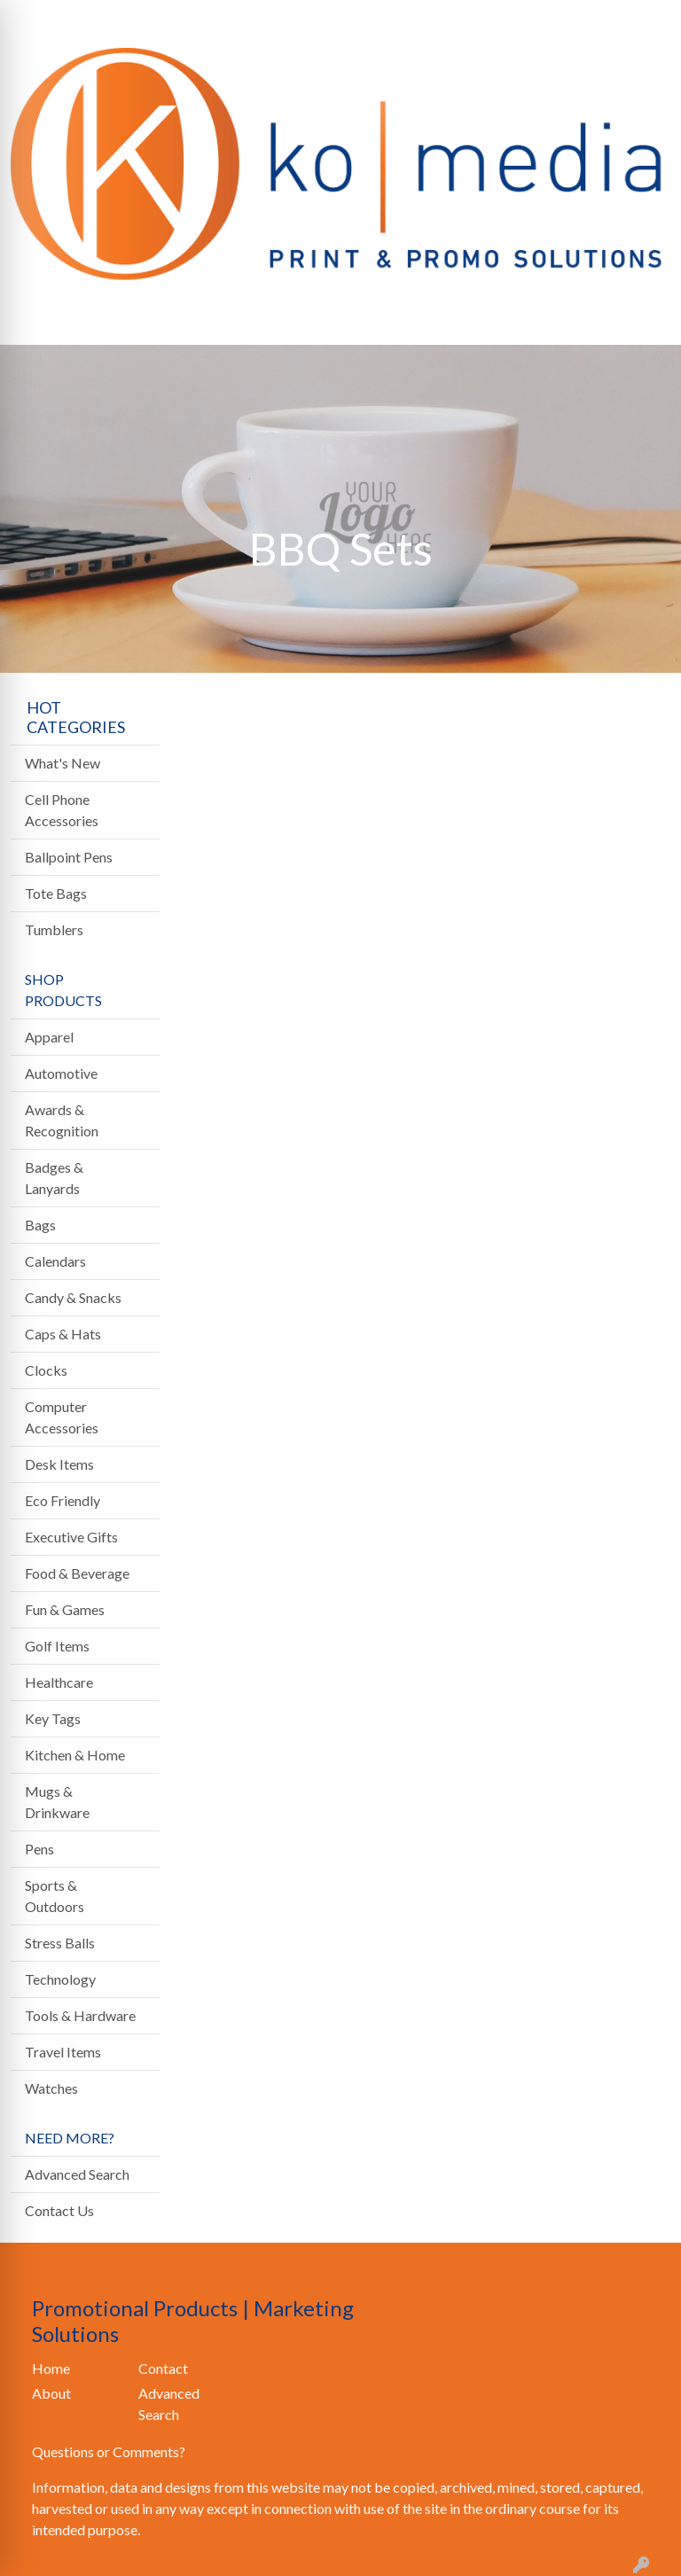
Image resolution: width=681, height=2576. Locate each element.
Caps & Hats (63, 1333)
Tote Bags (56, 893)
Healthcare (59, 1682)
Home (51, 2368)
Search (459, 19)
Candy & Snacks (73, 1297)
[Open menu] (645, 319)
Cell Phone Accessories (61, 810)
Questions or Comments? (108, 2451)
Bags (40, 1224)
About (51, 2393)
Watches (51, 2088)
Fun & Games (65, 1609)
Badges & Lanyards (54, 1178)
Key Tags (53, 1718)
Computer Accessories (61, 1417)
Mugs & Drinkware (57, 1802)
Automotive (61, 1073)
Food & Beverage (77, 1573)
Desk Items (59, 1464)
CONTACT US (213, 19)
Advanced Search (77, 2174)
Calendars (55, 1261)
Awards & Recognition (61, 1120)
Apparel (49, 1036)
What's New (62, 762)
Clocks (46, 1370)
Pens (39, 1848)
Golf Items (57, 1645)
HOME (39, 19)
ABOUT (100, 19)
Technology (60, 1979)
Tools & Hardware (80, 2015)
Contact (163, 2368)
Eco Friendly (62, 1500)
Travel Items (63, 2051)
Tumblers (54, 929)
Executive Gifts (71, 1536)
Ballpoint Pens (69, 856)
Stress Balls (60, 1942)
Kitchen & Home (75, 1754)
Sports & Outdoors (54, 1896)
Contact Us (59, 2210)
